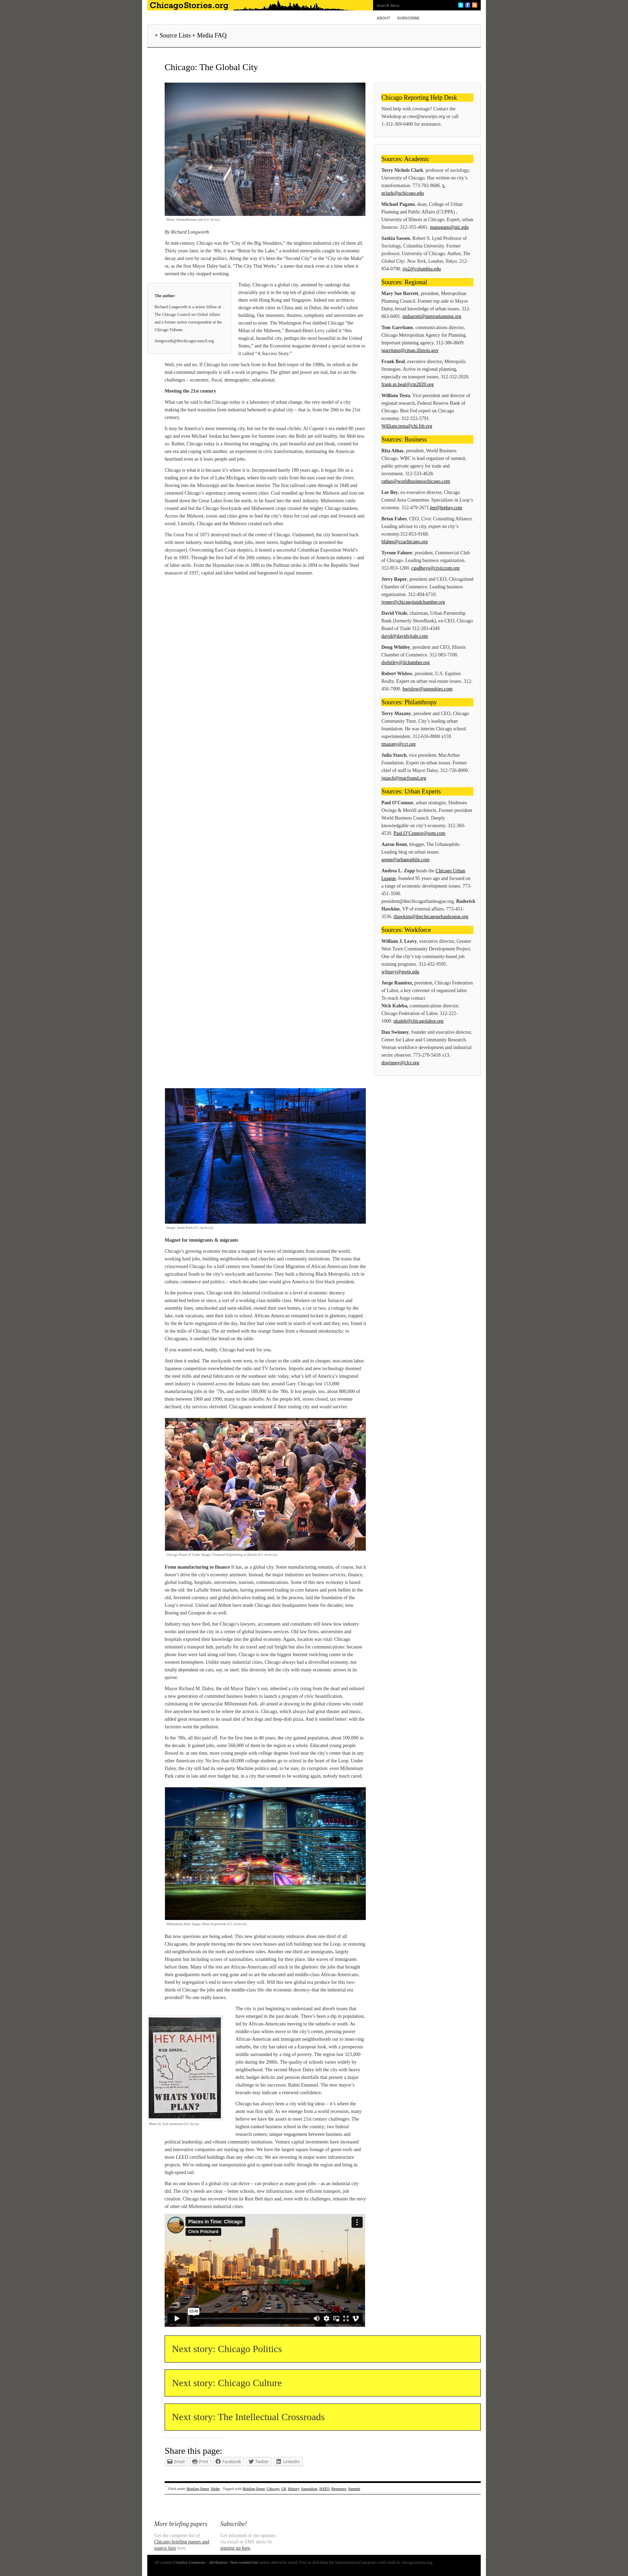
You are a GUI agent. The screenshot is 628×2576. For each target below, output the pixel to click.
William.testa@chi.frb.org (406, 426)
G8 (283, 2488)
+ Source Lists (173, 35)
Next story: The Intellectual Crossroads (248, 2416)
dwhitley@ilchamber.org (405, 662)
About (383, 18)
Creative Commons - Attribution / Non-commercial (215, 2562)
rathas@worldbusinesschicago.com (415, 481)
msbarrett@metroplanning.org (432, 316)
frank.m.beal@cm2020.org (407, 384)
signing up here (235, 2548)
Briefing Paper (198, 2488)
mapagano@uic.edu (449, 227)
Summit (354, 2488)
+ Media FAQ (209, 35)
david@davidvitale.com (404, 636)
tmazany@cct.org (398, 744)
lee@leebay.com (446, 507)
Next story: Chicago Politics (227, 2348)
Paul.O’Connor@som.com (419, 833)
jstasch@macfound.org (403, 778)
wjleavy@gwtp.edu (400, 971)
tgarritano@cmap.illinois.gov (410, 350)
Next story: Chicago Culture (227, 2382)
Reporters (338, 2488)
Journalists (309, 2488)
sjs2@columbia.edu (422, 268)
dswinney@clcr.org (400, 1062)
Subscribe (408, 18)
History (293, 2488)
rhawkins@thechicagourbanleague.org (431, 916)
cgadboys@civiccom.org (435, 568)
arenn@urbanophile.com (405, 859)
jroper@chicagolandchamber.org (413, 602)
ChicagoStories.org (258, 5)
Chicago (273, 2488)
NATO (324, 2488)
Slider (215, 2488)
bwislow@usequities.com (428, 688)
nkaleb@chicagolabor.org (419, 1021)
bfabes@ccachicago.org (404, 541)
